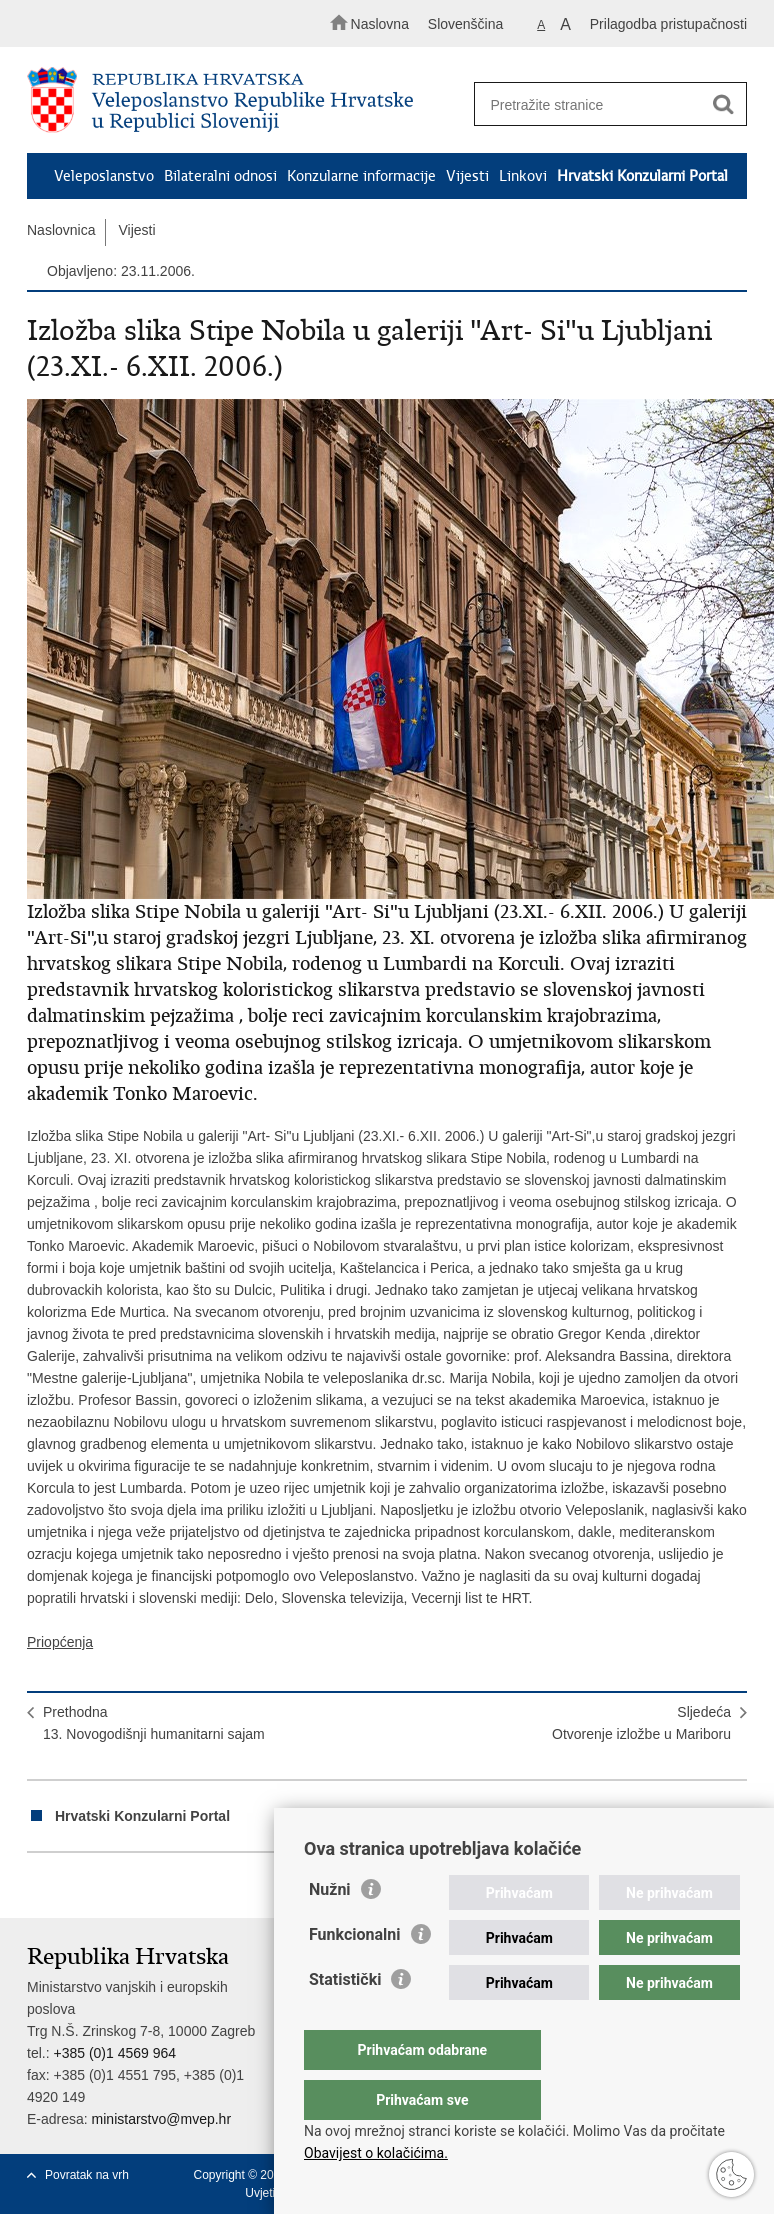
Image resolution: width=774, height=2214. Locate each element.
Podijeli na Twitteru (123, 1886)
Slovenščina (466, 24)
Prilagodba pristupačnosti (668, 24)
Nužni (330, 1929)
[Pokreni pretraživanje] (723, 105)
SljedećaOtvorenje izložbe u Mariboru (641, 1723)
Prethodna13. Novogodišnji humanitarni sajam (154, 1723)
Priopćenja (60, 1642)
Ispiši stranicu (37, 1886)
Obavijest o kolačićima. (376, 2153)
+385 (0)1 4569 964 (114, 2053)
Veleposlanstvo (104, 176)
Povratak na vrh (87, 2175)
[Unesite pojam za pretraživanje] (604, 104)
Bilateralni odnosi (220, 176)
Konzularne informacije (361, 176)
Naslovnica (61, 230)
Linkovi (523, 176)
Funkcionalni (355, 1974)
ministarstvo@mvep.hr (161, 2119)
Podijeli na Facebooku (80, 1886)
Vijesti (467, 176)
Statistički (345, 2019)
